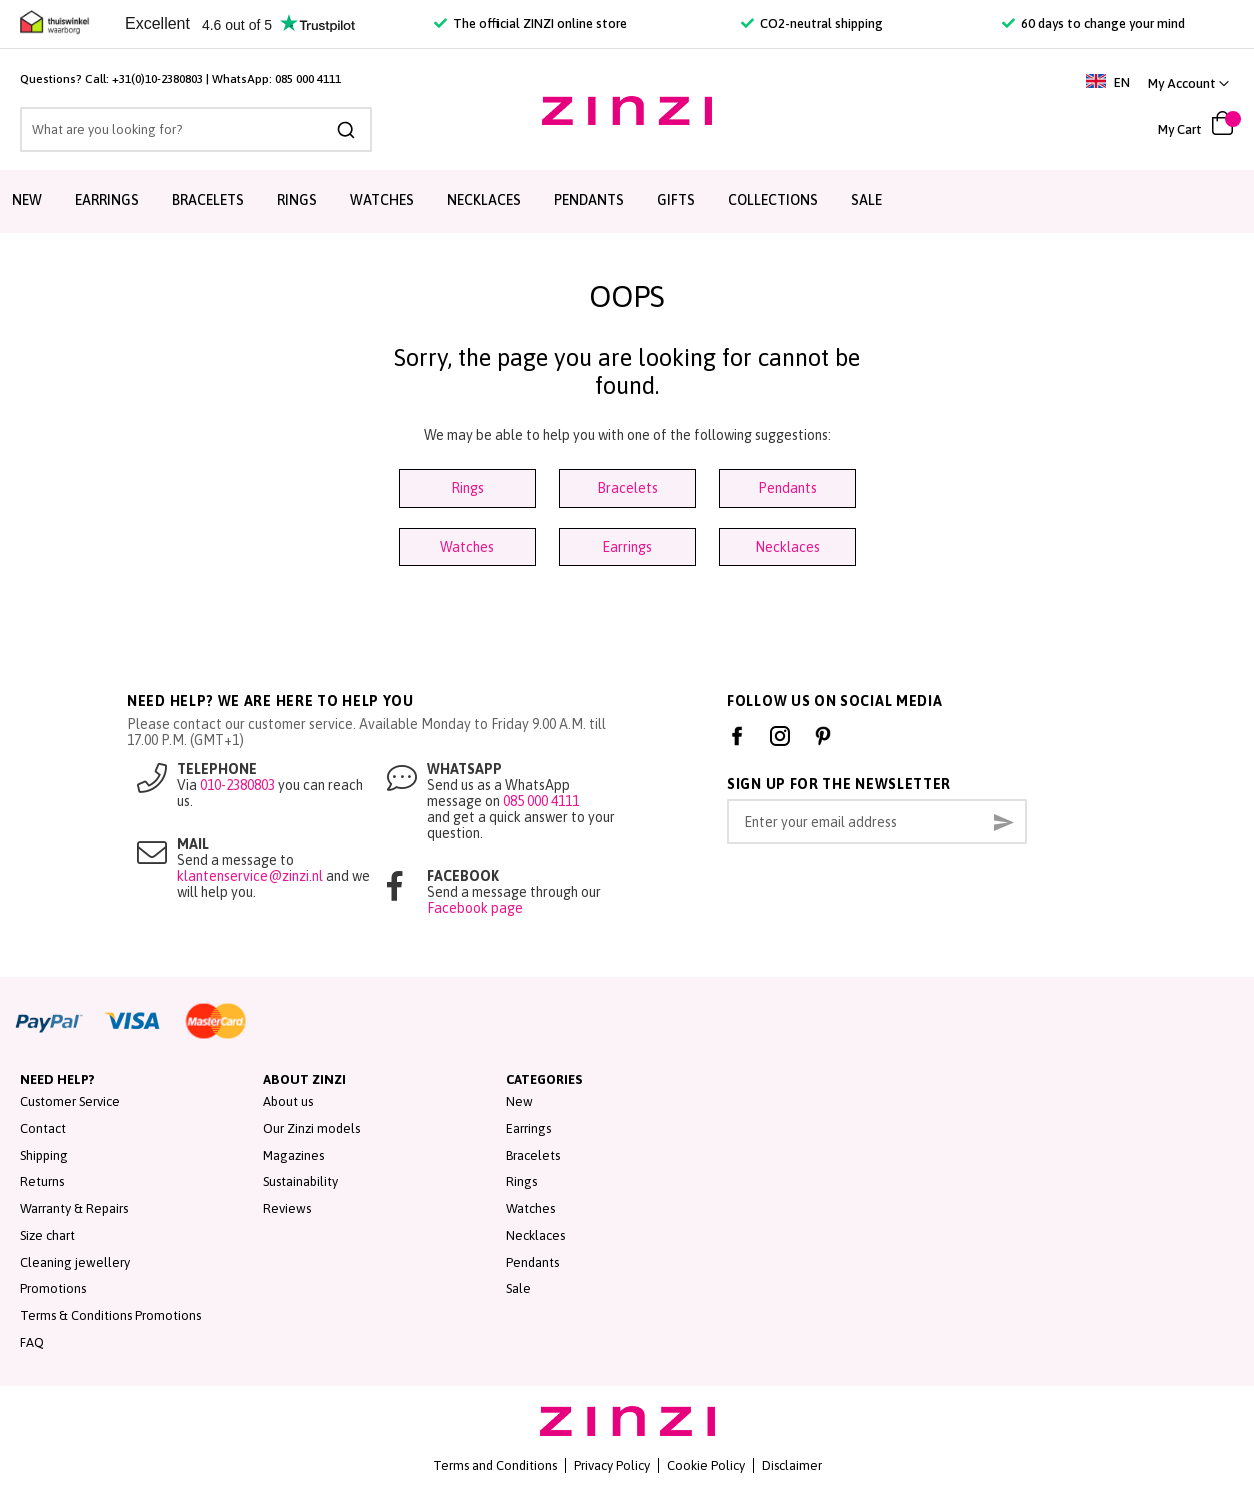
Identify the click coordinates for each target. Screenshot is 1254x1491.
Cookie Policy (706, 1465)
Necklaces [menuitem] (484, 200)
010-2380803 (237, 785)
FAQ (32, 1342)
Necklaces (787, 547)
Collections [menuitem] (773, 200)
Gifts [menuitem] (676, 200)
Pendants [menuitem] (589, 200)
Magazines (293, 1155)
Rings (467, 488)
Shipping (44, 1155)
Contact (43, 1128)
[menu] (627, 201)
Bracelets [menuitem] (208, 200)
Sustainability (300, 1181)
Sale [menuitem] (866, 200)
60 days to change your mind (1093, 23)
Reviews (287, 1208)
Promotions (53, 1288)
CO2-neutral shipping (812, 23)
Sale (518, 1288)
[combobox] (196, 129)
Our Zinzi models (311, 1128)
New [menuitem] (27, 200)
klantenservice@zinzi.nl (250, 876)
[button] (1188, 83)
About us (288, 1101)
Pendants (787, 488)
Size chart (47, 1235)
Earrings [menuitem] (107, 200)
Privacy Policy (612, 1465)
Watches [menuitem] (382, 200)
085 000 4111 (308, 79)
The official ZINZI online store (530, 23)
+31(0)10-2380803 (157, 79)
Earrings (627, 547)
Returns (42, 1181)
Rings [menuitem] (297, 200)
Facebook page (475, 908)
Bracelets (627, 488)
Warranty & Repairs (74, 1208)
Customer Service (70, 1101)
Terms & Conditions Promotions (110, 1315)
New (519, 1101)
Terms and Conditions (495, 1465)
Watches (467, 547)
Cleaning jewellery (75, 1262)
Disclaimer (792, 1465)
